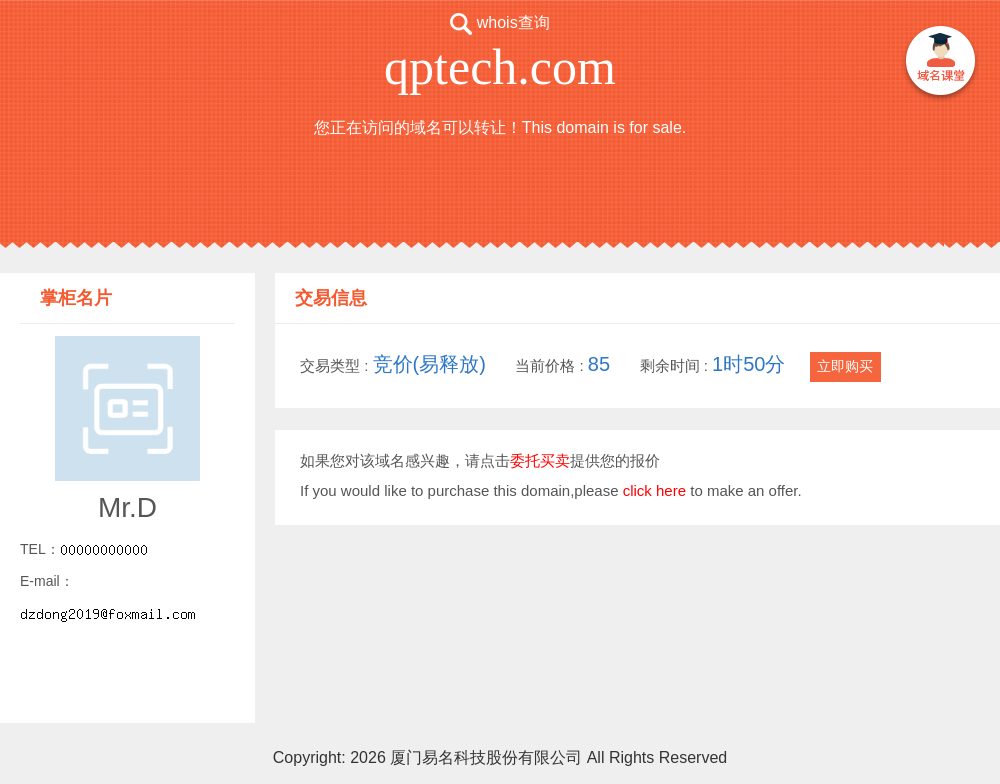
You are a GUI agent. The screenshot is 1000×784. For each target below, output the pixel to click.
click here (654, 490)
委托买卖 (540, 460)
